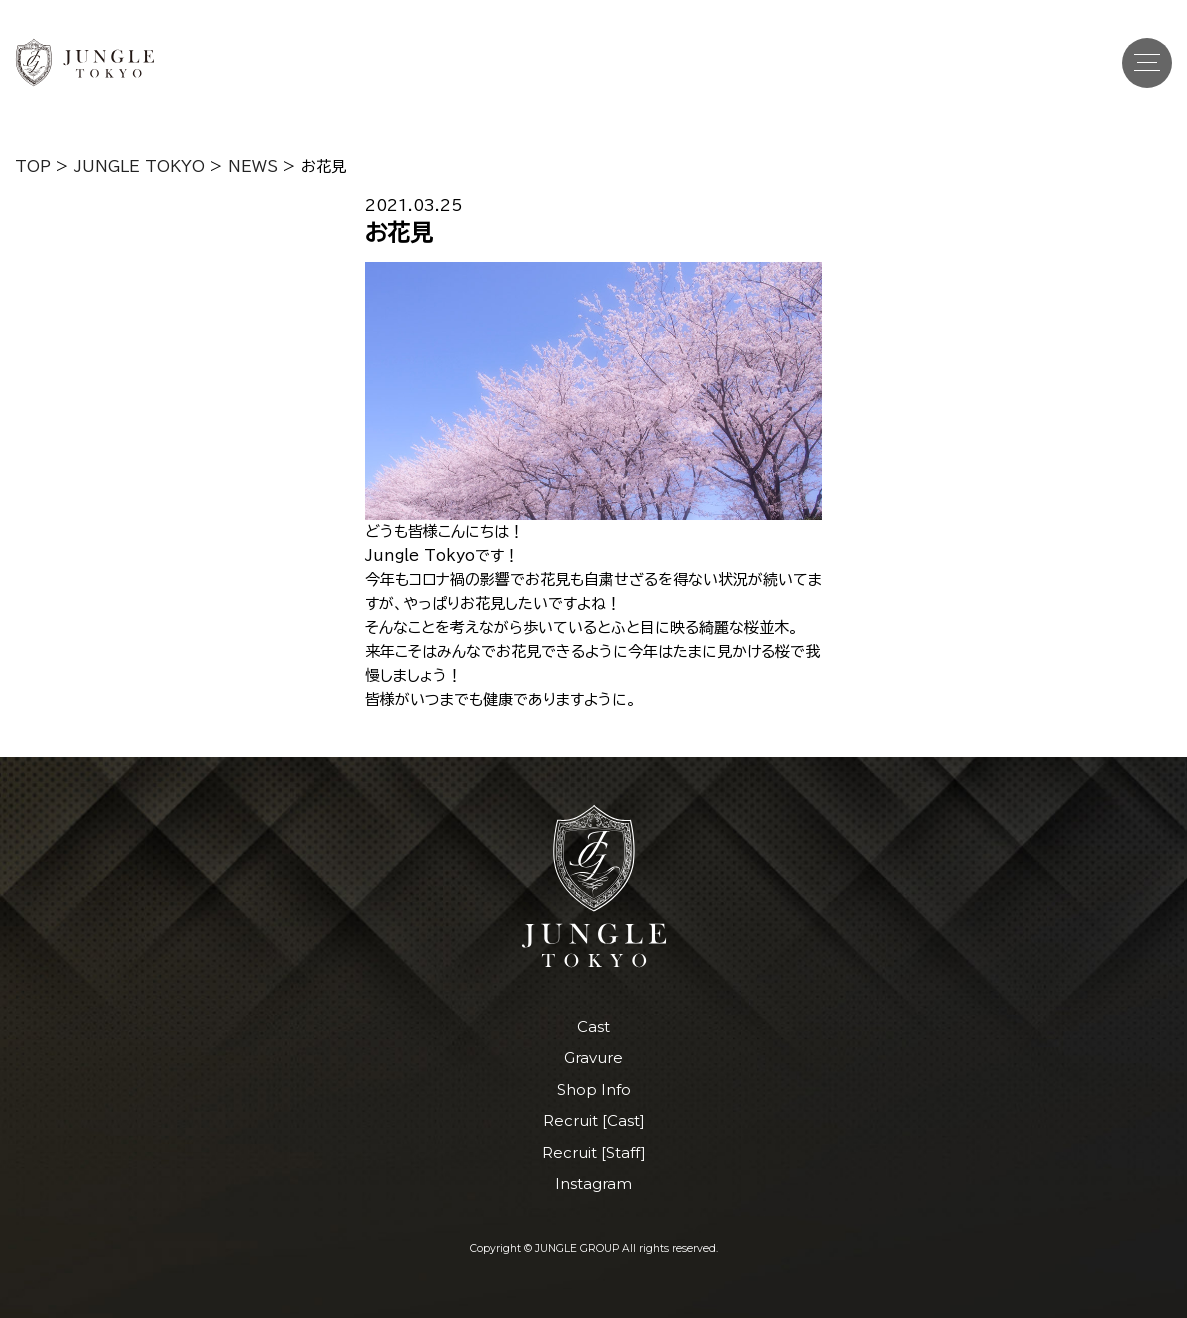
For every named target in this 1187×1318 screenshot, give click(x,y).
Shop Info (594, 1089)
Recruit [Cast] (594, 1120)
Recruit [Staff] (594, 1152)
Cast (593, 1026)
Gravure (593, 1057)
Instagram (593, 1183)
